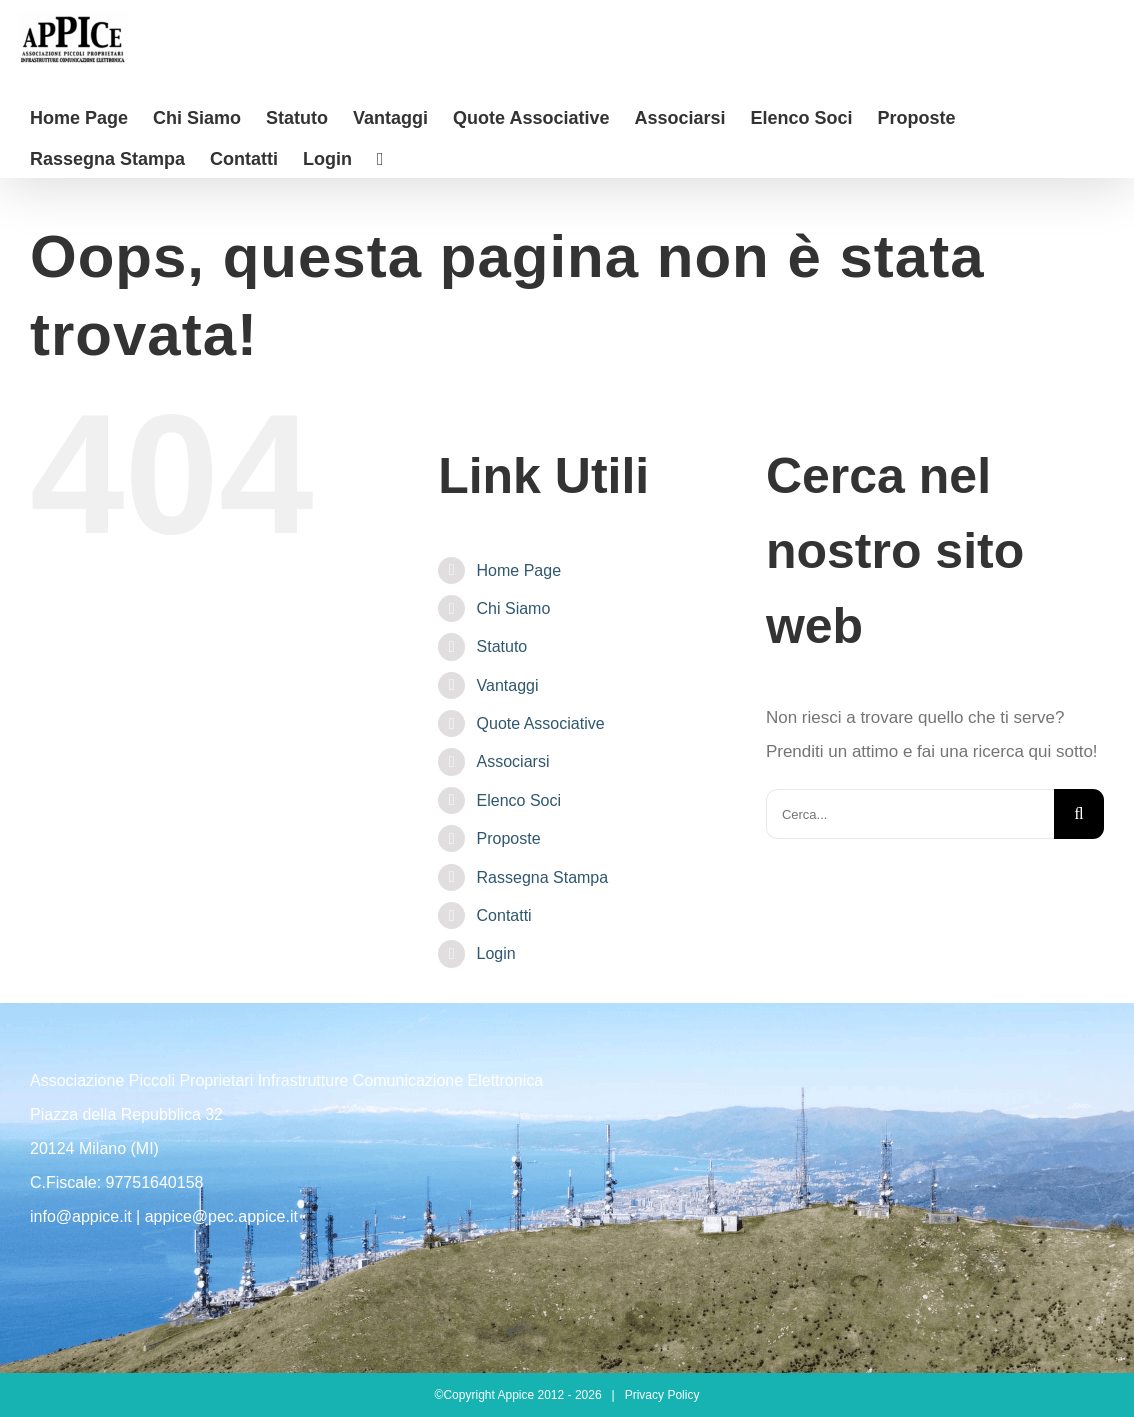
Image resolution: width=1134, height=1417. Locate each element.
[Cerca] (1079, 814)
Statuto (502, 646)
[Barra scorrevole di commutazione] (380, 157)
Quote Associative (541, 723)
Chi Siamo (514, 608)
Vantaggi (508, 685)
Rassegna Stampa (543, 877)
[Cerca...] (910, 814)
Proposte (509, 838)
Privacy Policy (662, 1395)
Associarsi (513, 761)
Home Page (519, 570)
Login (496, 953)
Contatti (504, 915)
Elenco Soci (519, 800)
